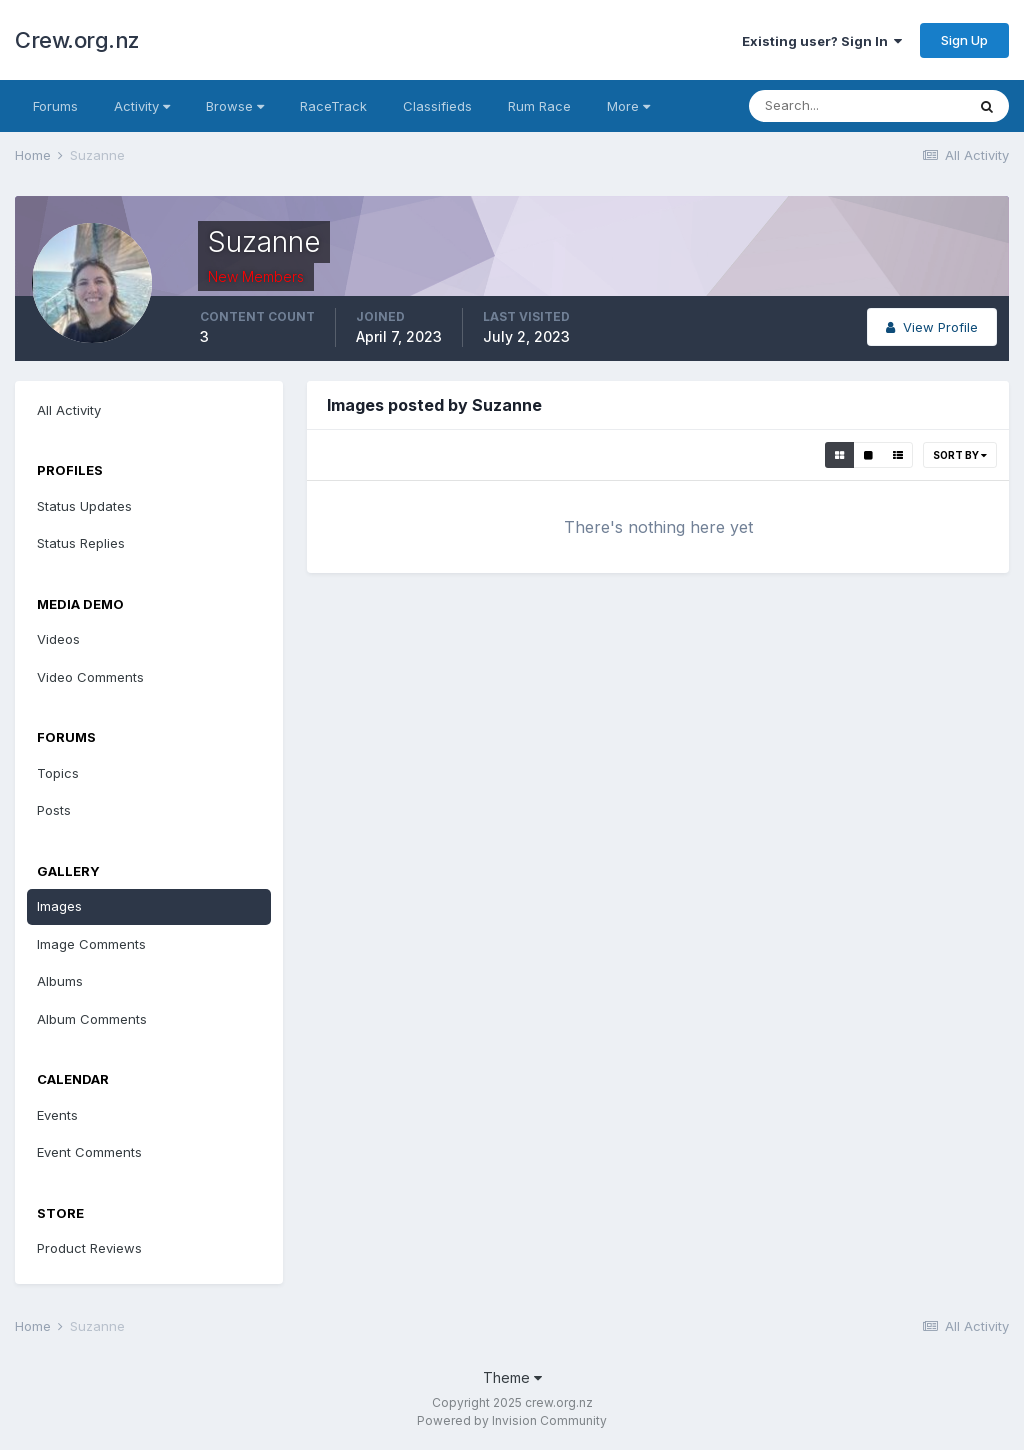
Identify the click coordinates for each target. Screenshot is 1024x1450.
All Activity (69, 410)
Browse (235, 106)
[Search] (857, 106)
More (628, 106)
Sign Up (964, 40)
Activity (142, 106)
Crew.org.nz (77, 40)
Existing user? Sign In (822, 41)
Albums (60, 981)
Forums (55, 106)
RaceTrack (333, 106)
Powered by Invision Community (512, 1420)
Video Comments (90, 677)
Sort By (960, 455)
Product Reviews (89, 1248)
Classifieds (437, 106)
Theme (512, 1377)
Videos (58, 639)
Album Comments (92, 1019)
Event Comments (89, 1152)
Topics (58, 773)
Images (59, 906)
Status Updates (84, 506)
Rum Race (539, 106)
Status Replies (81, 543)
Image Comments (91, 944)
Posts (54, 810)
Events (57, 1115)
